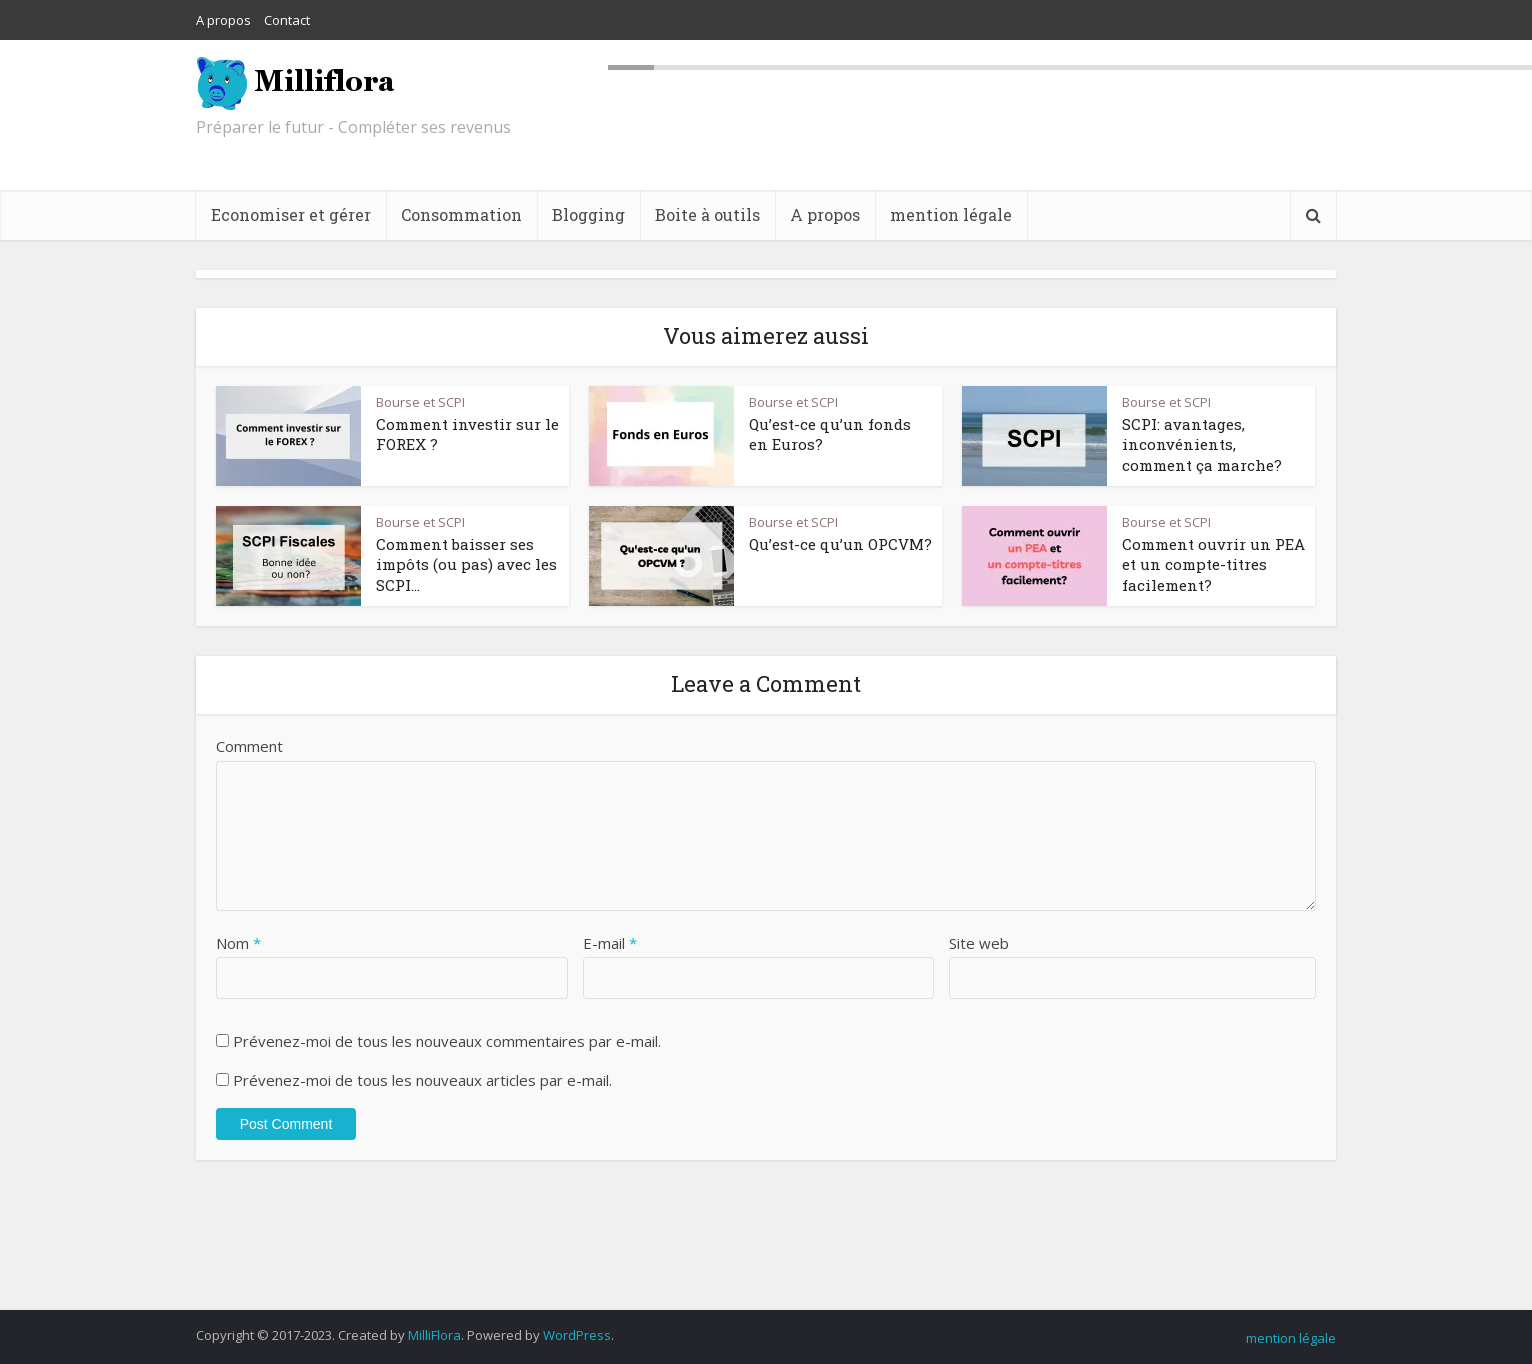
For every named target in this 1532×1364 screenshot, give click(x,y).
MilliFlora (434, 1335)
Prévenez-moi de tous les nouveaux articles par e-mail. (422, 1080)
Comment (249, 746)
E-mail (610, 943)
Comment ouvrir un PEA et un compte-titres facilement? (1213, 564)
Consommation (461, 214)
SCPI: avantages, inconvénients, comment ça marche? (1202, 444)
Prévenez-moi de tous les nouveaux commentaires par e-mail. (447, 1041)
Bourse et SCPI (420, 402)
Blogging (588, 214)
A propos (223, 20)
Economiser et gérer (291, 214)
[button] (288, 436)
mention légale (951, 214)
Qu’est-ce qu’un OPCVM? (840, 544)
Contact (287, 20)
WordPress (577, 1335)
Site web (979, 943)
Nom (238, 943)
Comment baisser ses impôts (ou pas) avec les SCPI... (466, 564)
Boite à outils (707, 214)
